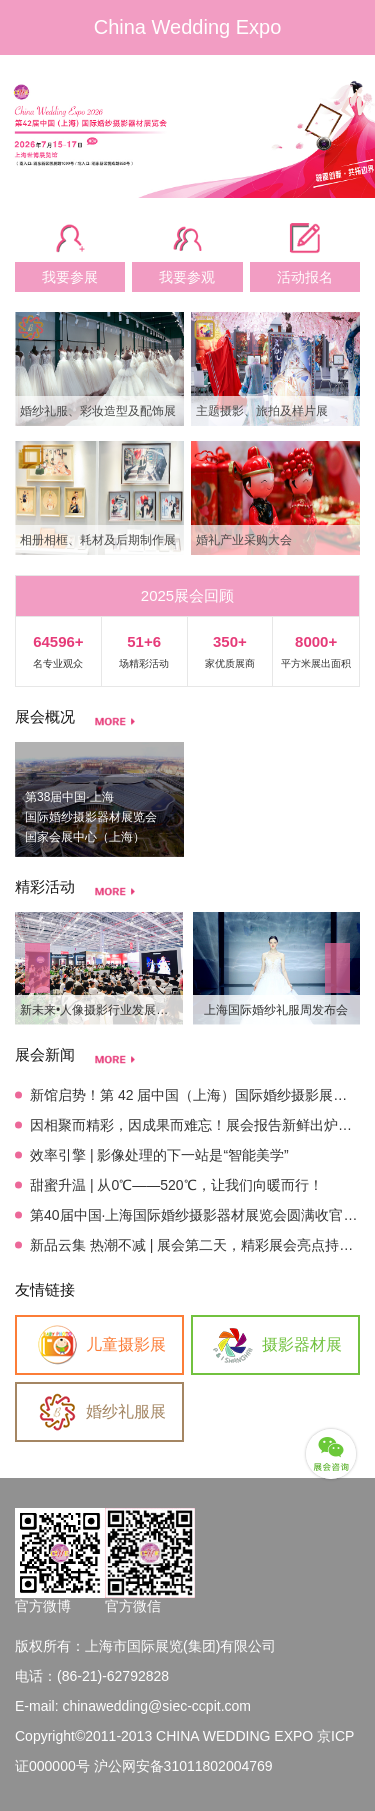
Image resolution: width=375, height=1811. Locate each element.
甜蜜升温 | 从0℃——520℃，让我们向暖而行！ (176, 1185)
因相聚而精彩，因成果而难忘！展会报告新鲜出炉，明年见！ (195, 1125)
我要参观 (187, 277)
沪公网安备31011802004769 (183, 1766)
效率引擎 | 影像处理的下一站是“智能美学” (159, 1155)
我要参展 (70, 277)
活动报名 (305, 277)
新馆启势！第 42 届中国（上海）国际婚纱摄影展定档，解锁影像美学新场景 (195, 1095)
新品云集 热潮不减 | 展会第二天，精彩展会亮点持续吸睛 (195, 1245)
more (115, 721)
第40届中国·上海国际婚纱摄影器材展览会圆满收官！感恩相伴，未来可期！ (195, 1215)
